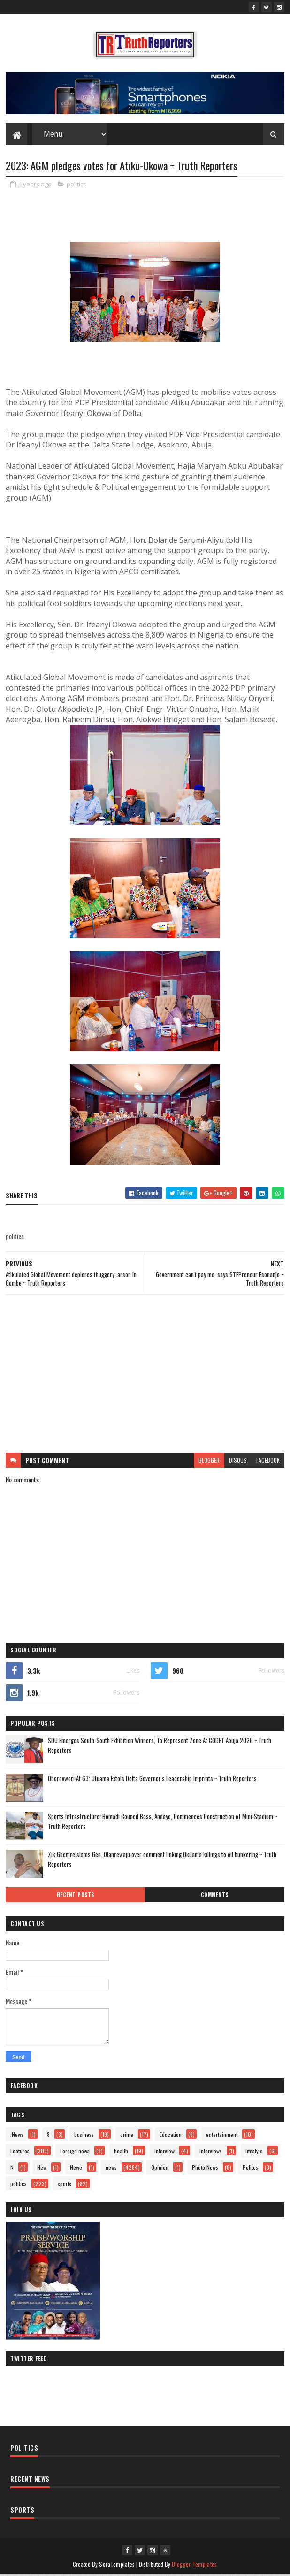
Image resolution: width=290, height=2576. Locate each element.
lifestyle (254, 2152)
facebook (268, 1461)
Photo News (205, 2169)
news (111, 2169)
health (121, 2152)
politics (76, 185)
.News (16, 2136)
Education (171, 2136)
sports (64, 2185)
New (41, 2169)
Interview (164, 2152)
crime (126, 2136)
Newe (76, 2169)
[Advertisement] (145, 1375)
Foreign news (75, 2152)
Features (20, 2152)
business (84, 2136)
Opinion (159, 2169)
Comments (215, 1896)
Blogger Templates (194, 2565)
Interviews (210, 2152)
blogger (209, 1461)
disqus (238, 1461)
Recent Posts (75, 1896)
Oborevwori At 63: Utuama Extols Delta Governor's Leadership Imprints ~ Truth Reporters (152, 1779)
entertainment (221, 2136)
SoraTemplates (117, 2565)
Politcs (250, 2169)
